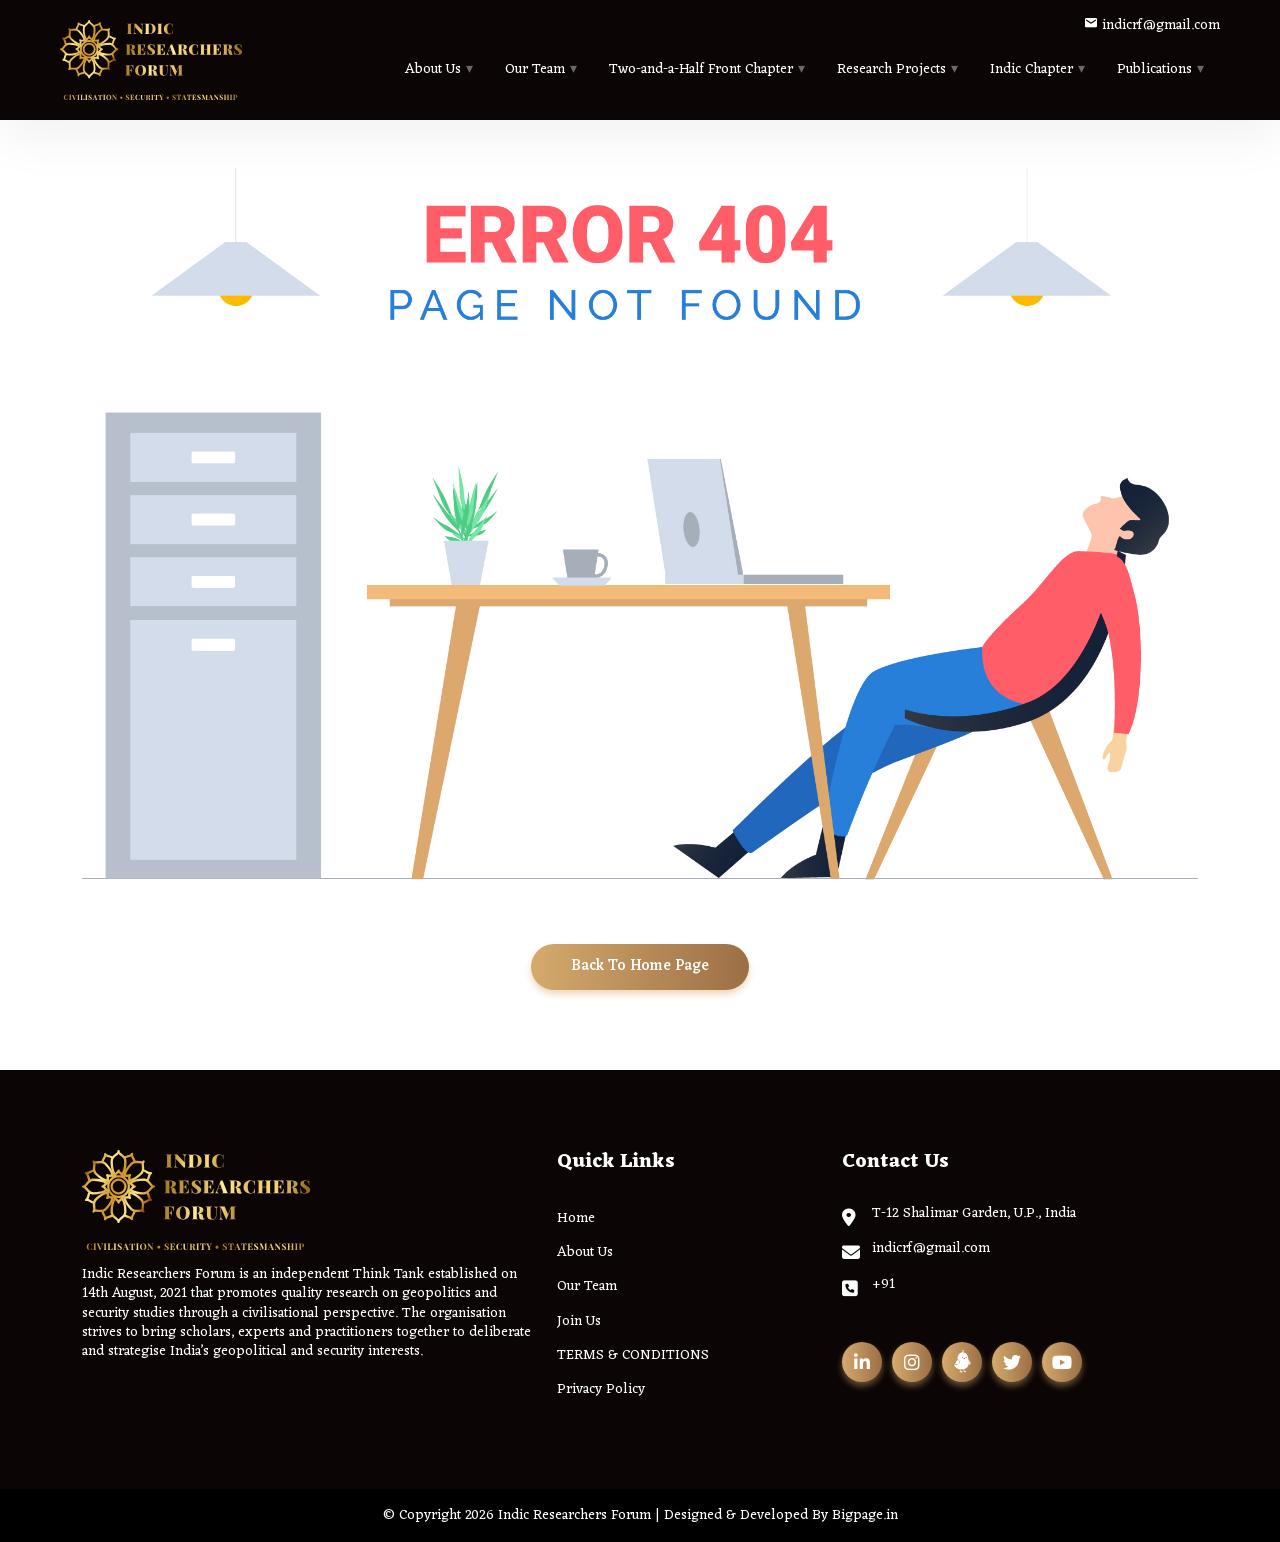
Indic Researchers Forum (574, 1515)
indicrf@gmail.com (1152, 25)
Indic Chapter (1031, 69)
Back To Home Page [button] (640, 966)
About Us (433, 69)
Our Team (535, 69)
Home (576, 1218)
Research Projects (891, 69)
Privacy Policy (601, 1389)
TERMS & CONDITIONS (633, 1355)
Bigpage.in (865, 1515)
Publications (1154, 69)
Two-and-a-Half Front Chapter (701, 69)
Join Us (579, 1321)
